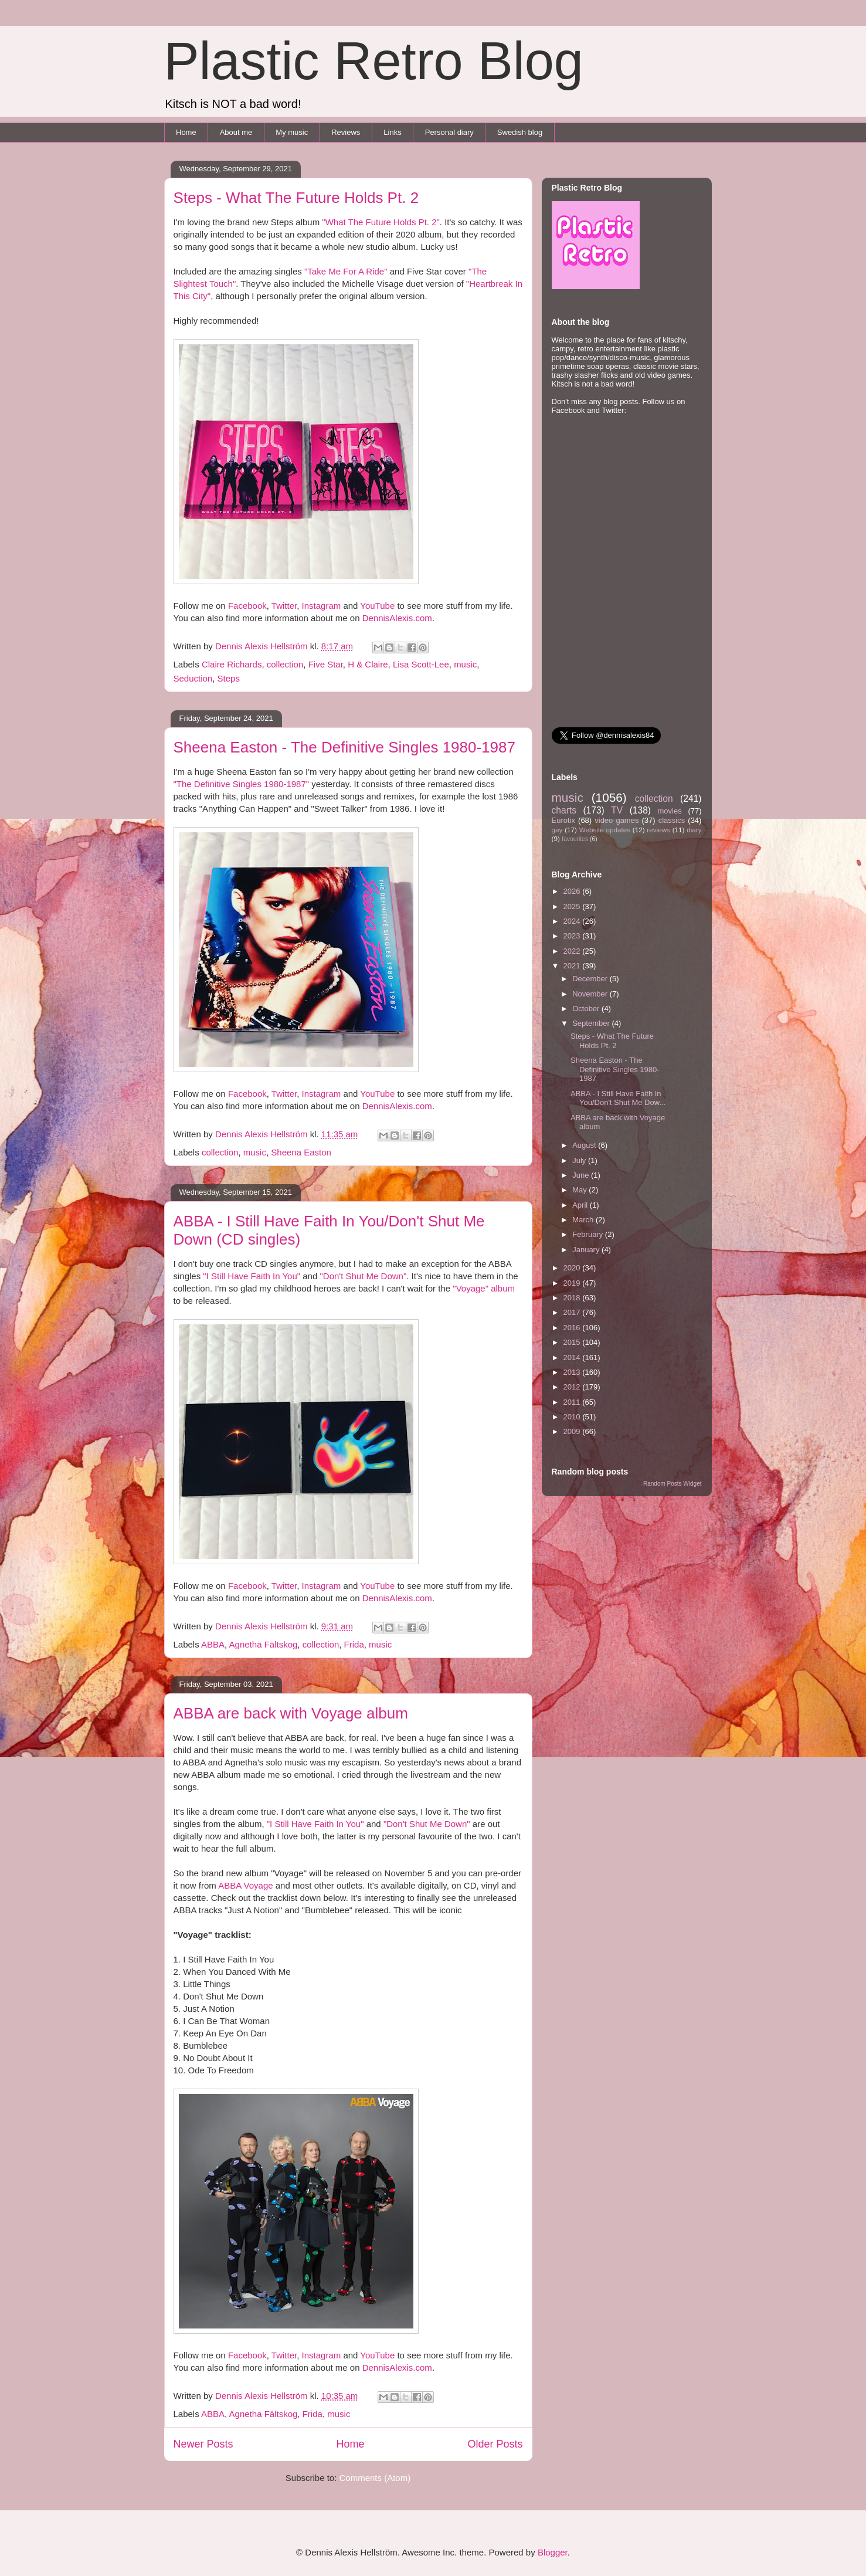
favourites (575, 839)
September (592, 1023)
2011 (573, 1402)
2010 (573, 1416)
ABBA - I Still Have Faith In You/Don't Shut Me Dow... (617, 1098)
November (591, 993)
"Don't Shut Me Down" (363, 1276)
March (584, 1219)
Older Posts (494, 2444)
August (585, 1145)
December (591, 978)
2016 (573, 1327)
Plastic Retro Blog (373, 61)
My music (292, 132)
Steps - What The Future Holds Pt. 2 (296, 197)
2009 (573, 1431)
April (581, 1205)
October (587, 1008)
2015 (573, 1342)
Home (186, 132)
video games (617, 820)
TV (617, 810)
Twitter (284, 606)
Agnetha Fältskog (263, 1644)
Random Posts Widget (672, 1483)
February (588, 1234)
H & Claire (368, 664)
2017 (573, 1312)
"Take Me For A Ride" (346, 271)
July (580, 1160)
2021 (573, 965)
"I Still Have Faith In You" (251, 1276)
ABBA (213, 1644)
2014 (573, 1357)
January (587, 1249)
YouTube (377, 606)
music (465, 664)
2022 (573, 951)
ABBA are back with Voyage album (291, 1713)
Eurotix (563, 820)
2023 (573, 935)
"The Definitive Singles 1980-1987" (242, 784)
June (581, 1175)
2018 (573, 1297)
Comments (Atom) (375, 2478)
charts (564, 810)
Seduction (193, 678)
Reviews (345, 132)
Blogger (553, 2552)
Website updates (604, 829)
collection (285, 664)
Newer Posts (203, 2444)
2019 (573, 1283)
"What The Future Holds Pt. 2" (380, 222)
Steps (229, 678)
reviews (658, 829)
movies (669, 810)
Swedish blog (519, 132)
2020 (573, 1267)
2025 (573, 906)
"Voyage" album (484, 1288)
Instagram (321, 606)
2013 (573, 1372)
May (580, 1189)
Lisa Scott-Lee (421, 664)
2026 (573, 891)
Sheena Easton (301, 1152)
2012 (573, 1386)
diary (694, 829)
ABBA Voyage (245, 1885)
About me (236, 132)
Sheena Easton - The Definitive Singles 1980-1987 (344, 747)
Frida (354, 1644)
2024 (573, 921)
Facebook (247, 606)
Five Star (325, 664)
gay (557, 829)
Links (392, 132)
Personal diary (449, 132)
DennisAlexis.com (397, 618)
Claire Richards (232, 664)
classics (671, 820)
